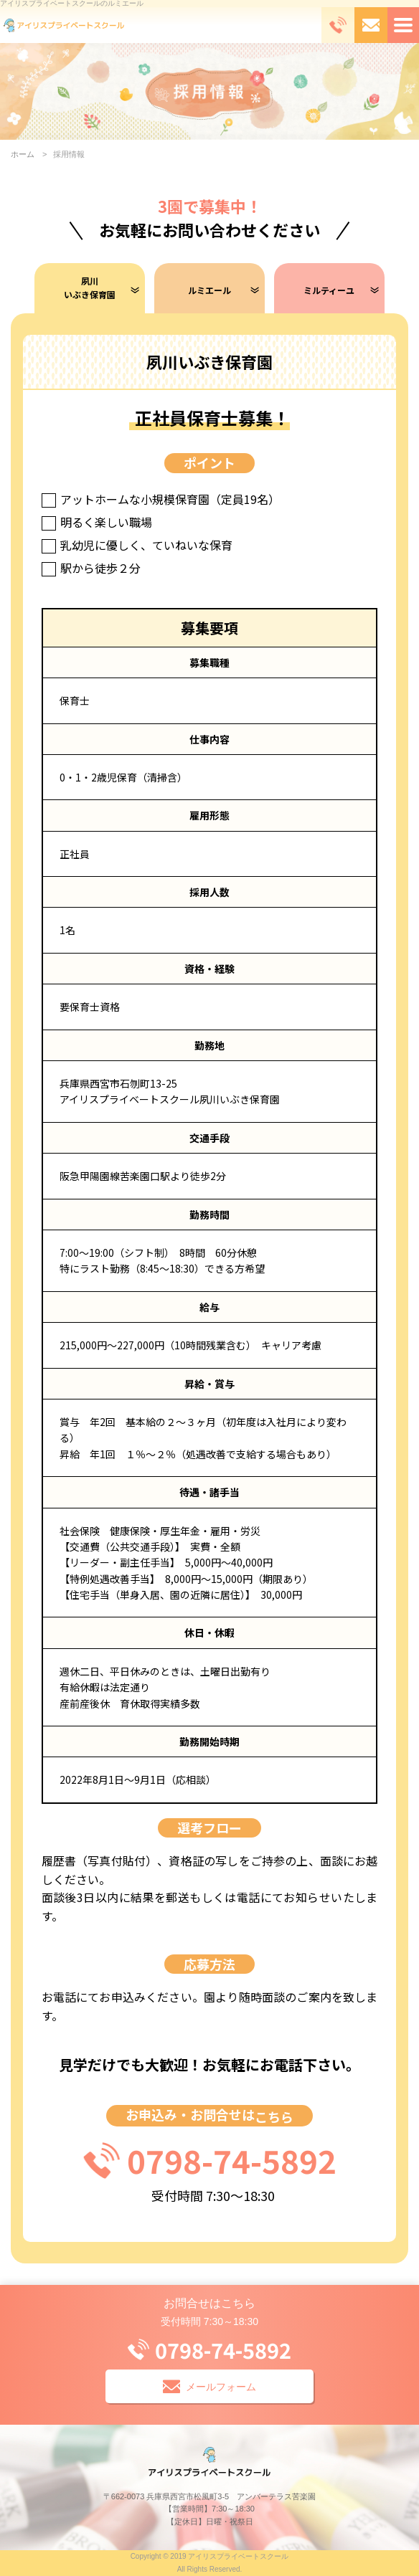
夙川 (90, 288)
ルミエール (209, 290)
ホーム (22, 154)
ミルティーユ (328, 290)
